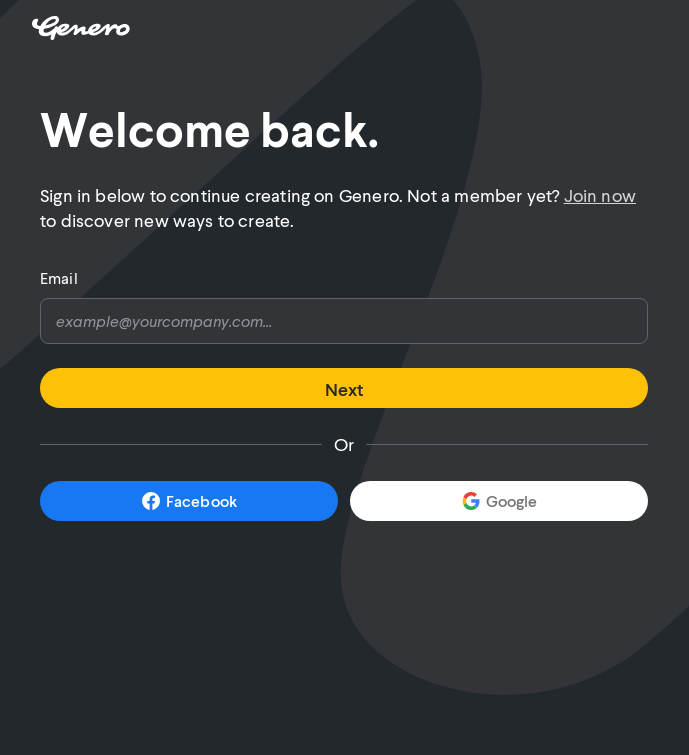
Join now (600, 195)
